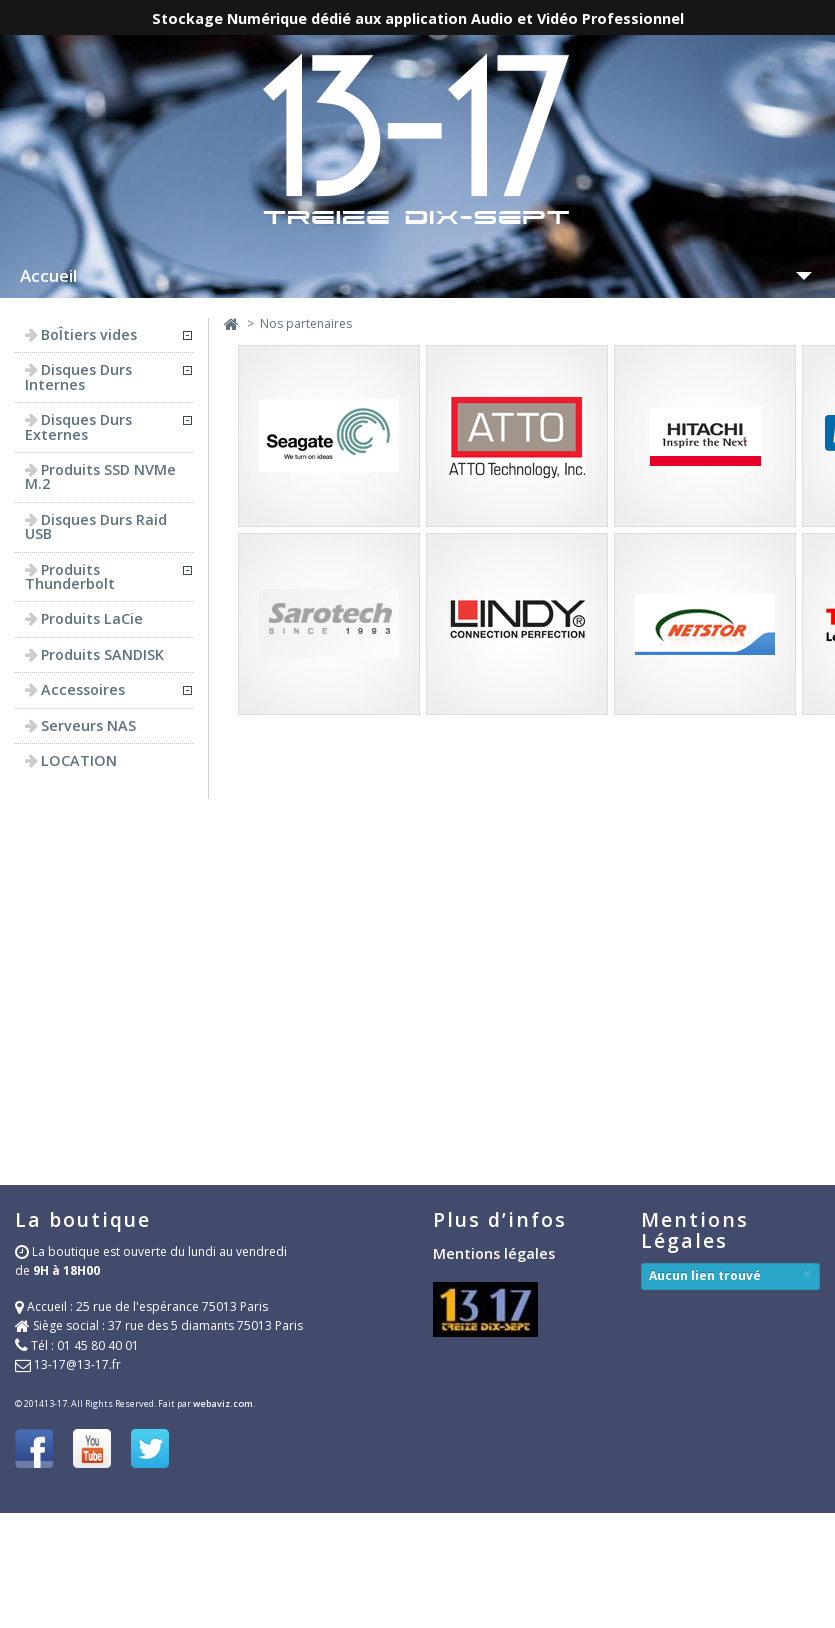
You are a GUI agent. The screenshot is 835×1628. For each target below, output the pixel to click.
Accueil (48, 275)
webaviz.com (223, 1403)
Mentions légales (494, 1253)
